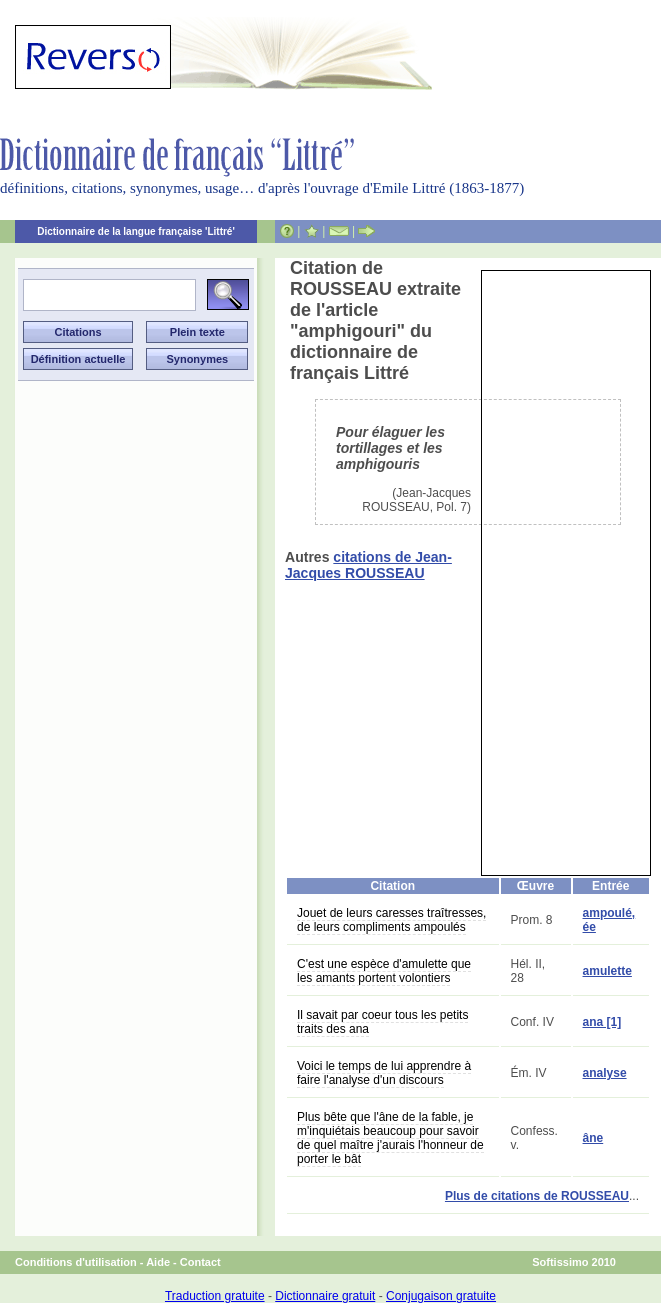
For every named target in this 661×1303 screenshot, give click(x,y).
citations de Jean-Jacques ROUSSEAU (368, 565)
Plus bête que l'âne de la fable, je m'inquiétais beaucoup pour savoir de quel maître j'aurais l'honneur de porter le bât (390, 1138)
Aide (158, 1262)
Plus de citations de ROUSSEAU (537, 1196)
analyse (605, 1073)
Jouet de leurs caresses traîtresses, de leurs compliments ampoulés (391, 920)
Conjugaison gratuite (441, 1296)
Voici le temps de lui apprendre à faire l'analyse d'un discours (384, 1073)
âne (593, 1138)
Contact (200, 1262)
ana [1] (602, 1022)
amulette (607, 971)
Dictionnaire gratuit (325, 1296)
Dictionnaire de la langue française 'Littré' (136, 231)
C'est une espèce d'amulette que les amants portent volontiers (384, 971)
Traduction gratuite (215, 1296)
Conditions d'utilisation (76, 1262)
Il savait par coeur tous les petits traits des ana (382, 1022)
